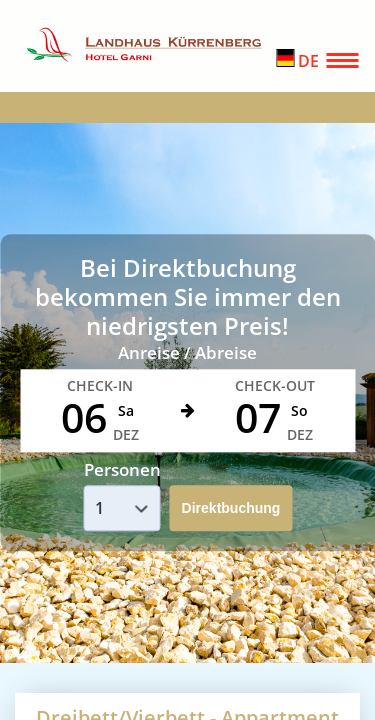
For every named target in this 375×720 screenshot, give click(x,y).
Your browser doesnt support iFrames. (187, 360)
